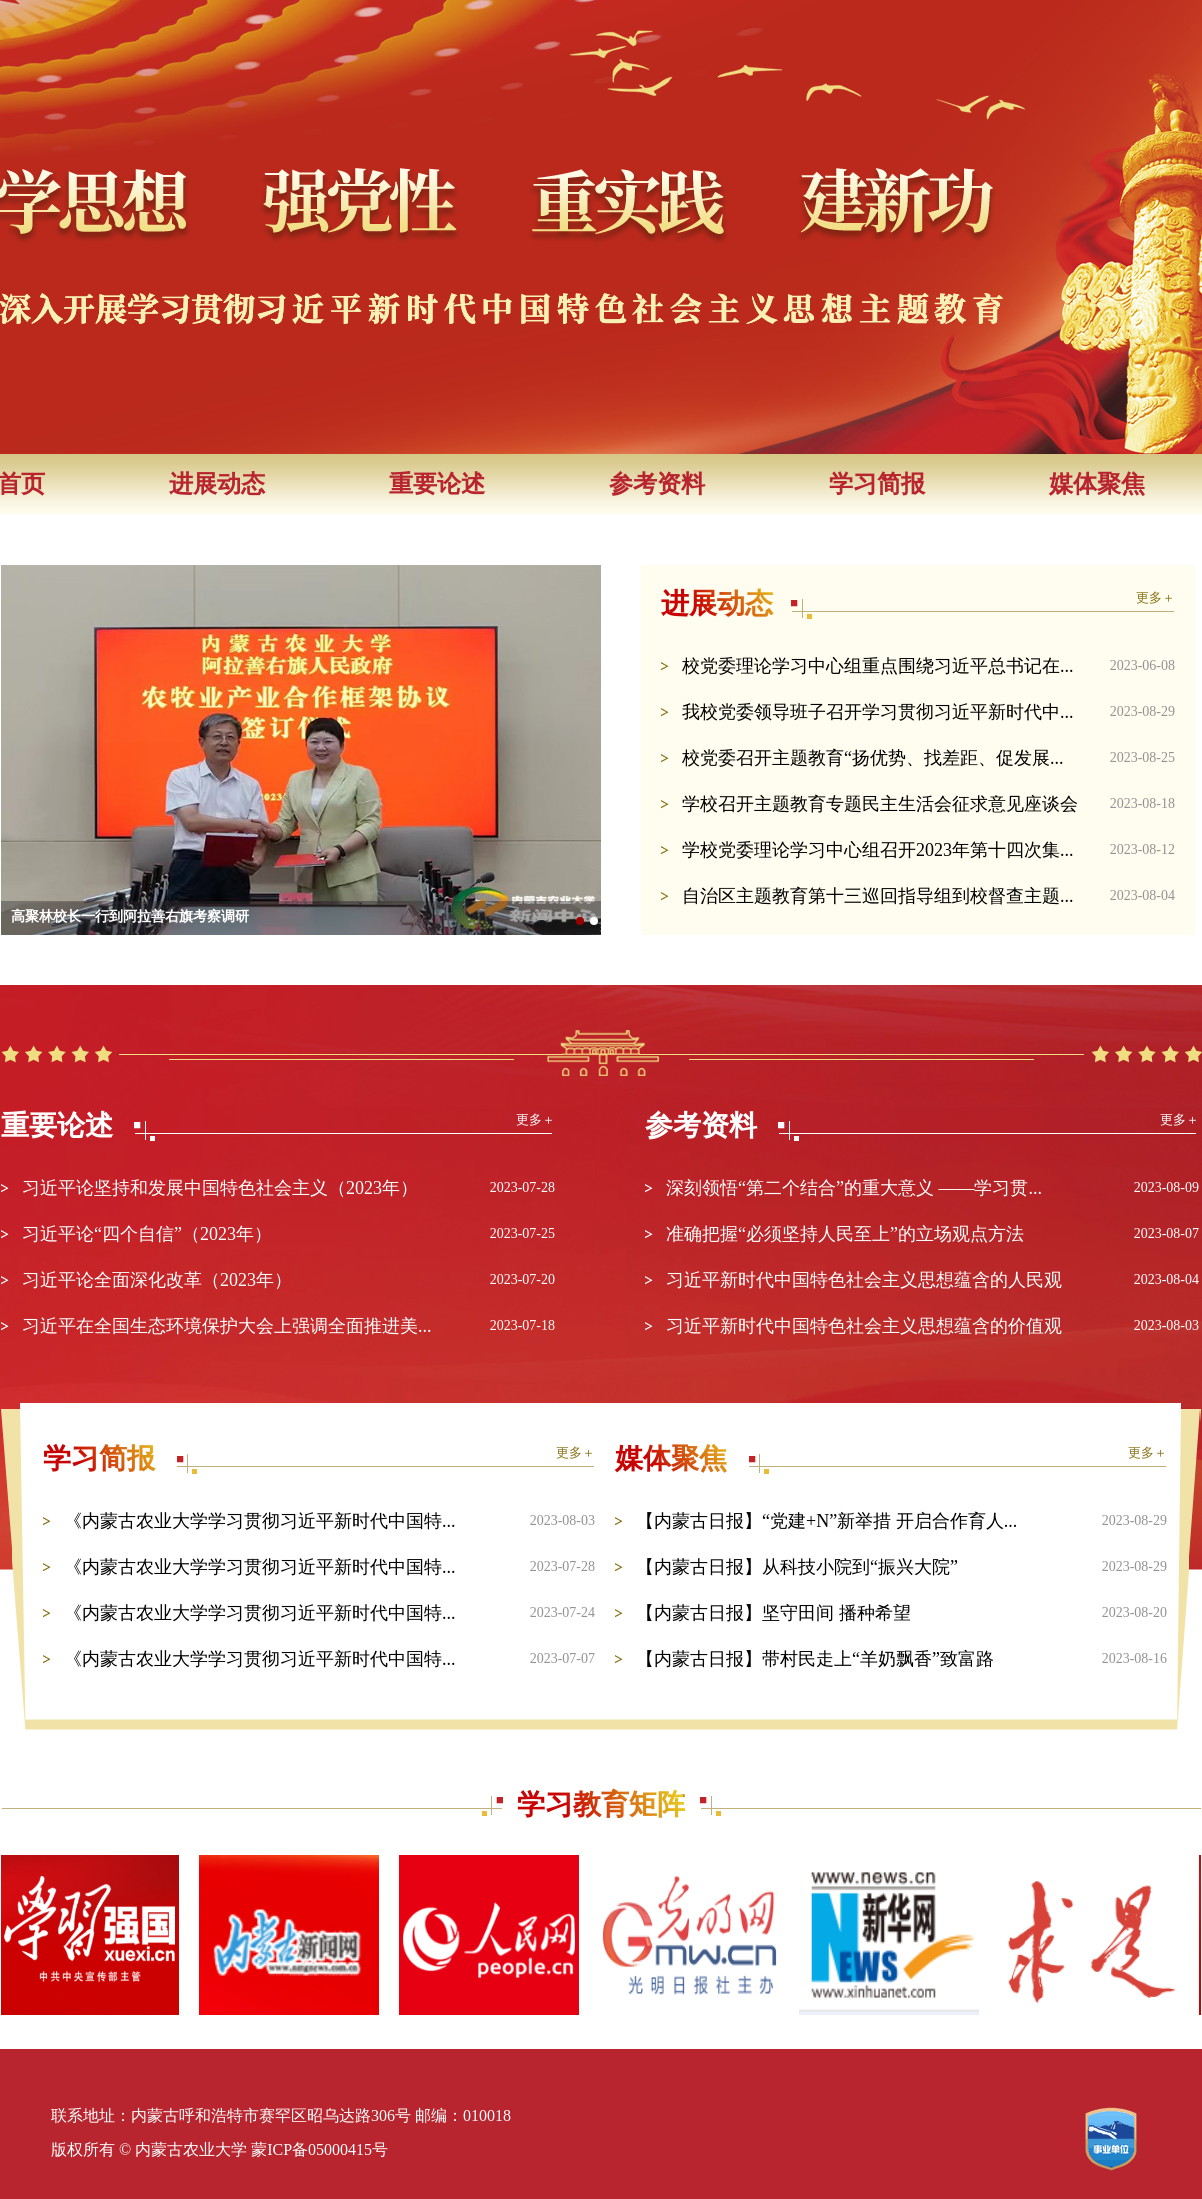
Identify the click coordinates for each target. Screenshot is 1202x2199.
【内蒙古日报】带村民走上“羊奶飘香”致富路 (815, 1659)
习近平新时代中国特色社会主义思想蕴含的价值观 (864, 1326)
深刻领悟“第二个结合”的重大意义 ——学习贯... (854, 1188)
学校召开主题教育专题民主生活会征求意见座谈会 (880, 804)
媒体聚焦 (1097, 484)
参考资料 (657, 484)
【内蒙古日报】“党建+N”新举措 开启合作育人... (826, 1521)
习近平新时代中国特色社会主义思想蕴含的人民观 (864, 1280)
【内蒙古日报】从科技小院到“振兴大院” (797, 1567)
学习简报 (877, 484)
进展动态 (217, 484)
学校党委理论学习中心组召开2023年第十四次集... (878, 850)
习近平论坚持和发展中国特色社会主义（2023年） (220, 1188)
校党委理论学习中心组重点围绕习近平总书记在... (878, 666)
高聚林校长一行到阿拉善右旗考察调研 (130, 916)
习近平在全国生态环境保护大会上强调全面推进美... (227, 1326)
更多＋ (1155, 597)
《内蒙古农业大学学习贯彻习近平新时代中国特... (260, 1521)
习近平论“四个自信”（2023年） (147, 1234)
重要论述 (437, 484)
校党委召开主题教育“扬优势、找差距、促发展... (873, 758)
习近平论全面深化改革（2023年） (157, 1280)
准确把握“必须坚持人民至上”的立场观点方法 (845, 1234)
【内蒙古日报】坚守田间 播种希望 (773, 1613)
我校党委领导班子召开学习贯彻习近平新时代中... (878, 712)
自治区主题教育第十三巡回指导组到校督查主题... (878, 896)
